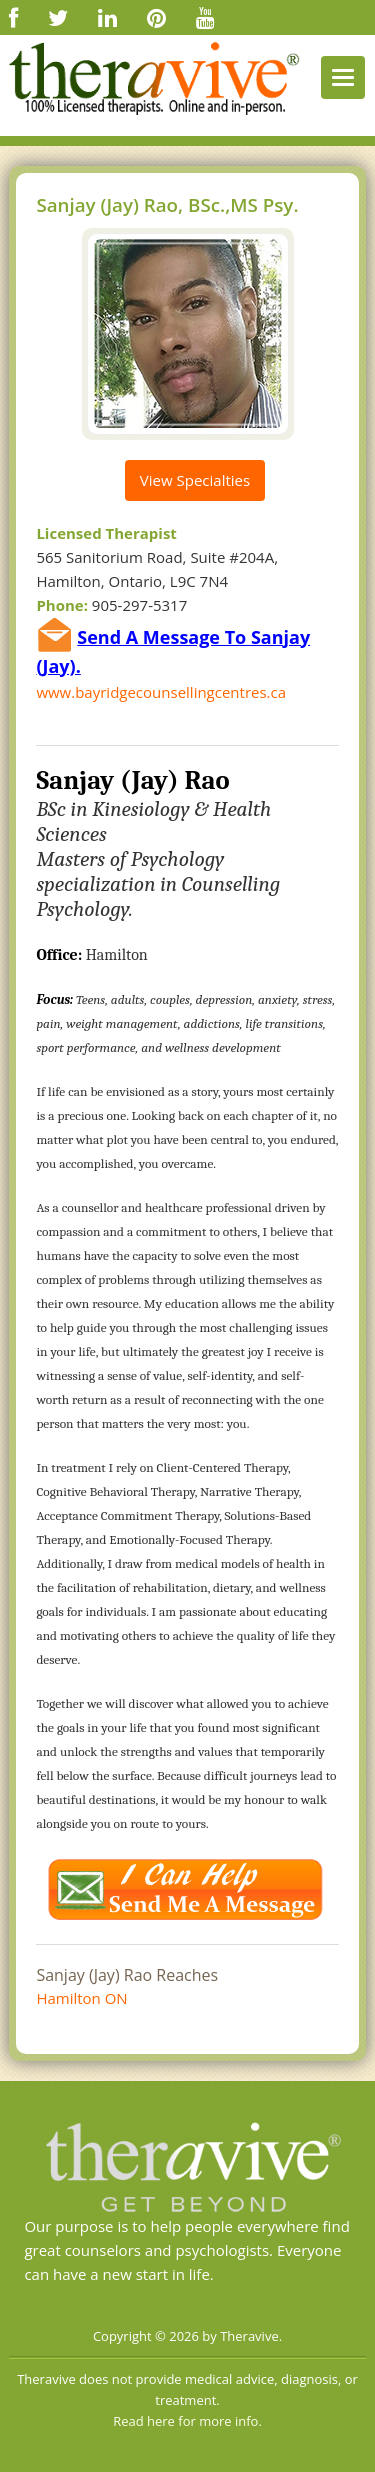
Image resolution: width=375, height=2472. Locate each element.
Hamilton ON (81, 1998)
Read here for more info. (187, 2421)
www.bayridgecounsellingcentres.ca (161, 692)
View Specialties (195, 480)
